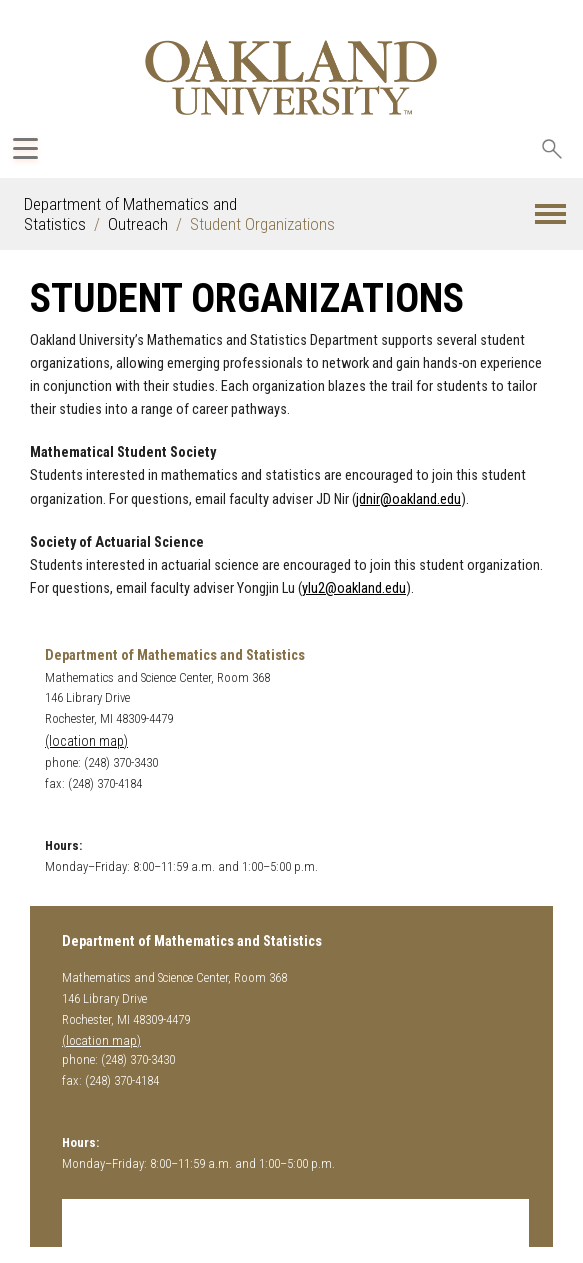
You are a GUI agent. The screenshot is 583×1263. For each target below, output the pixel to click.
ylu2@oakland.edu (354, 588)
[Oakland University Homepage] (291, 77)
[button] (550, 214)
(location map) (86, 741)
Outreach (138, 224)
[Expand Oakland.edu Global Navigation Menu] (25, 148)
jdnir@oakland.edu (408, 499)
